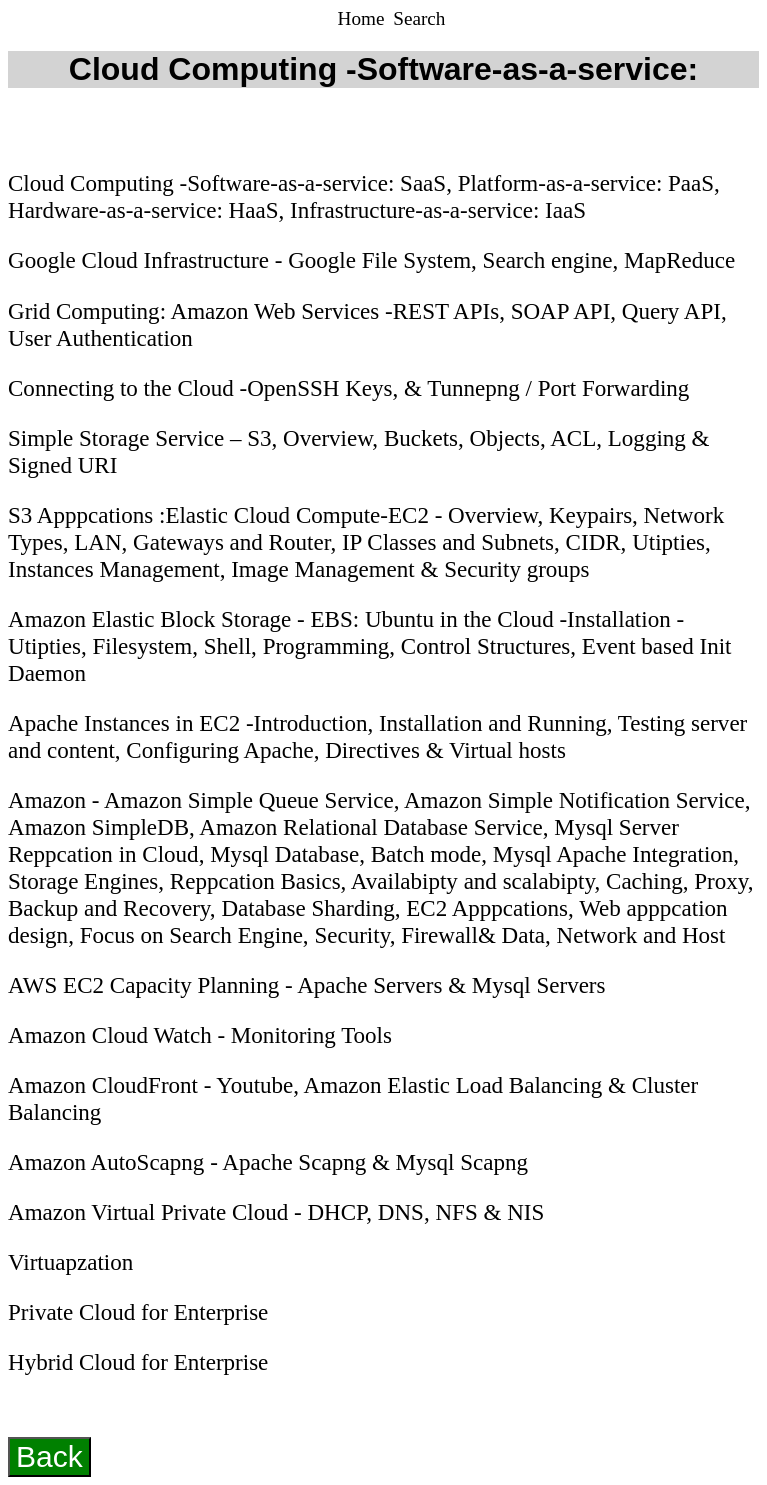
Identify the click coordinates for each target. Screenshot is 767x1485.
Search (419, 18)
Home (364, 18)
